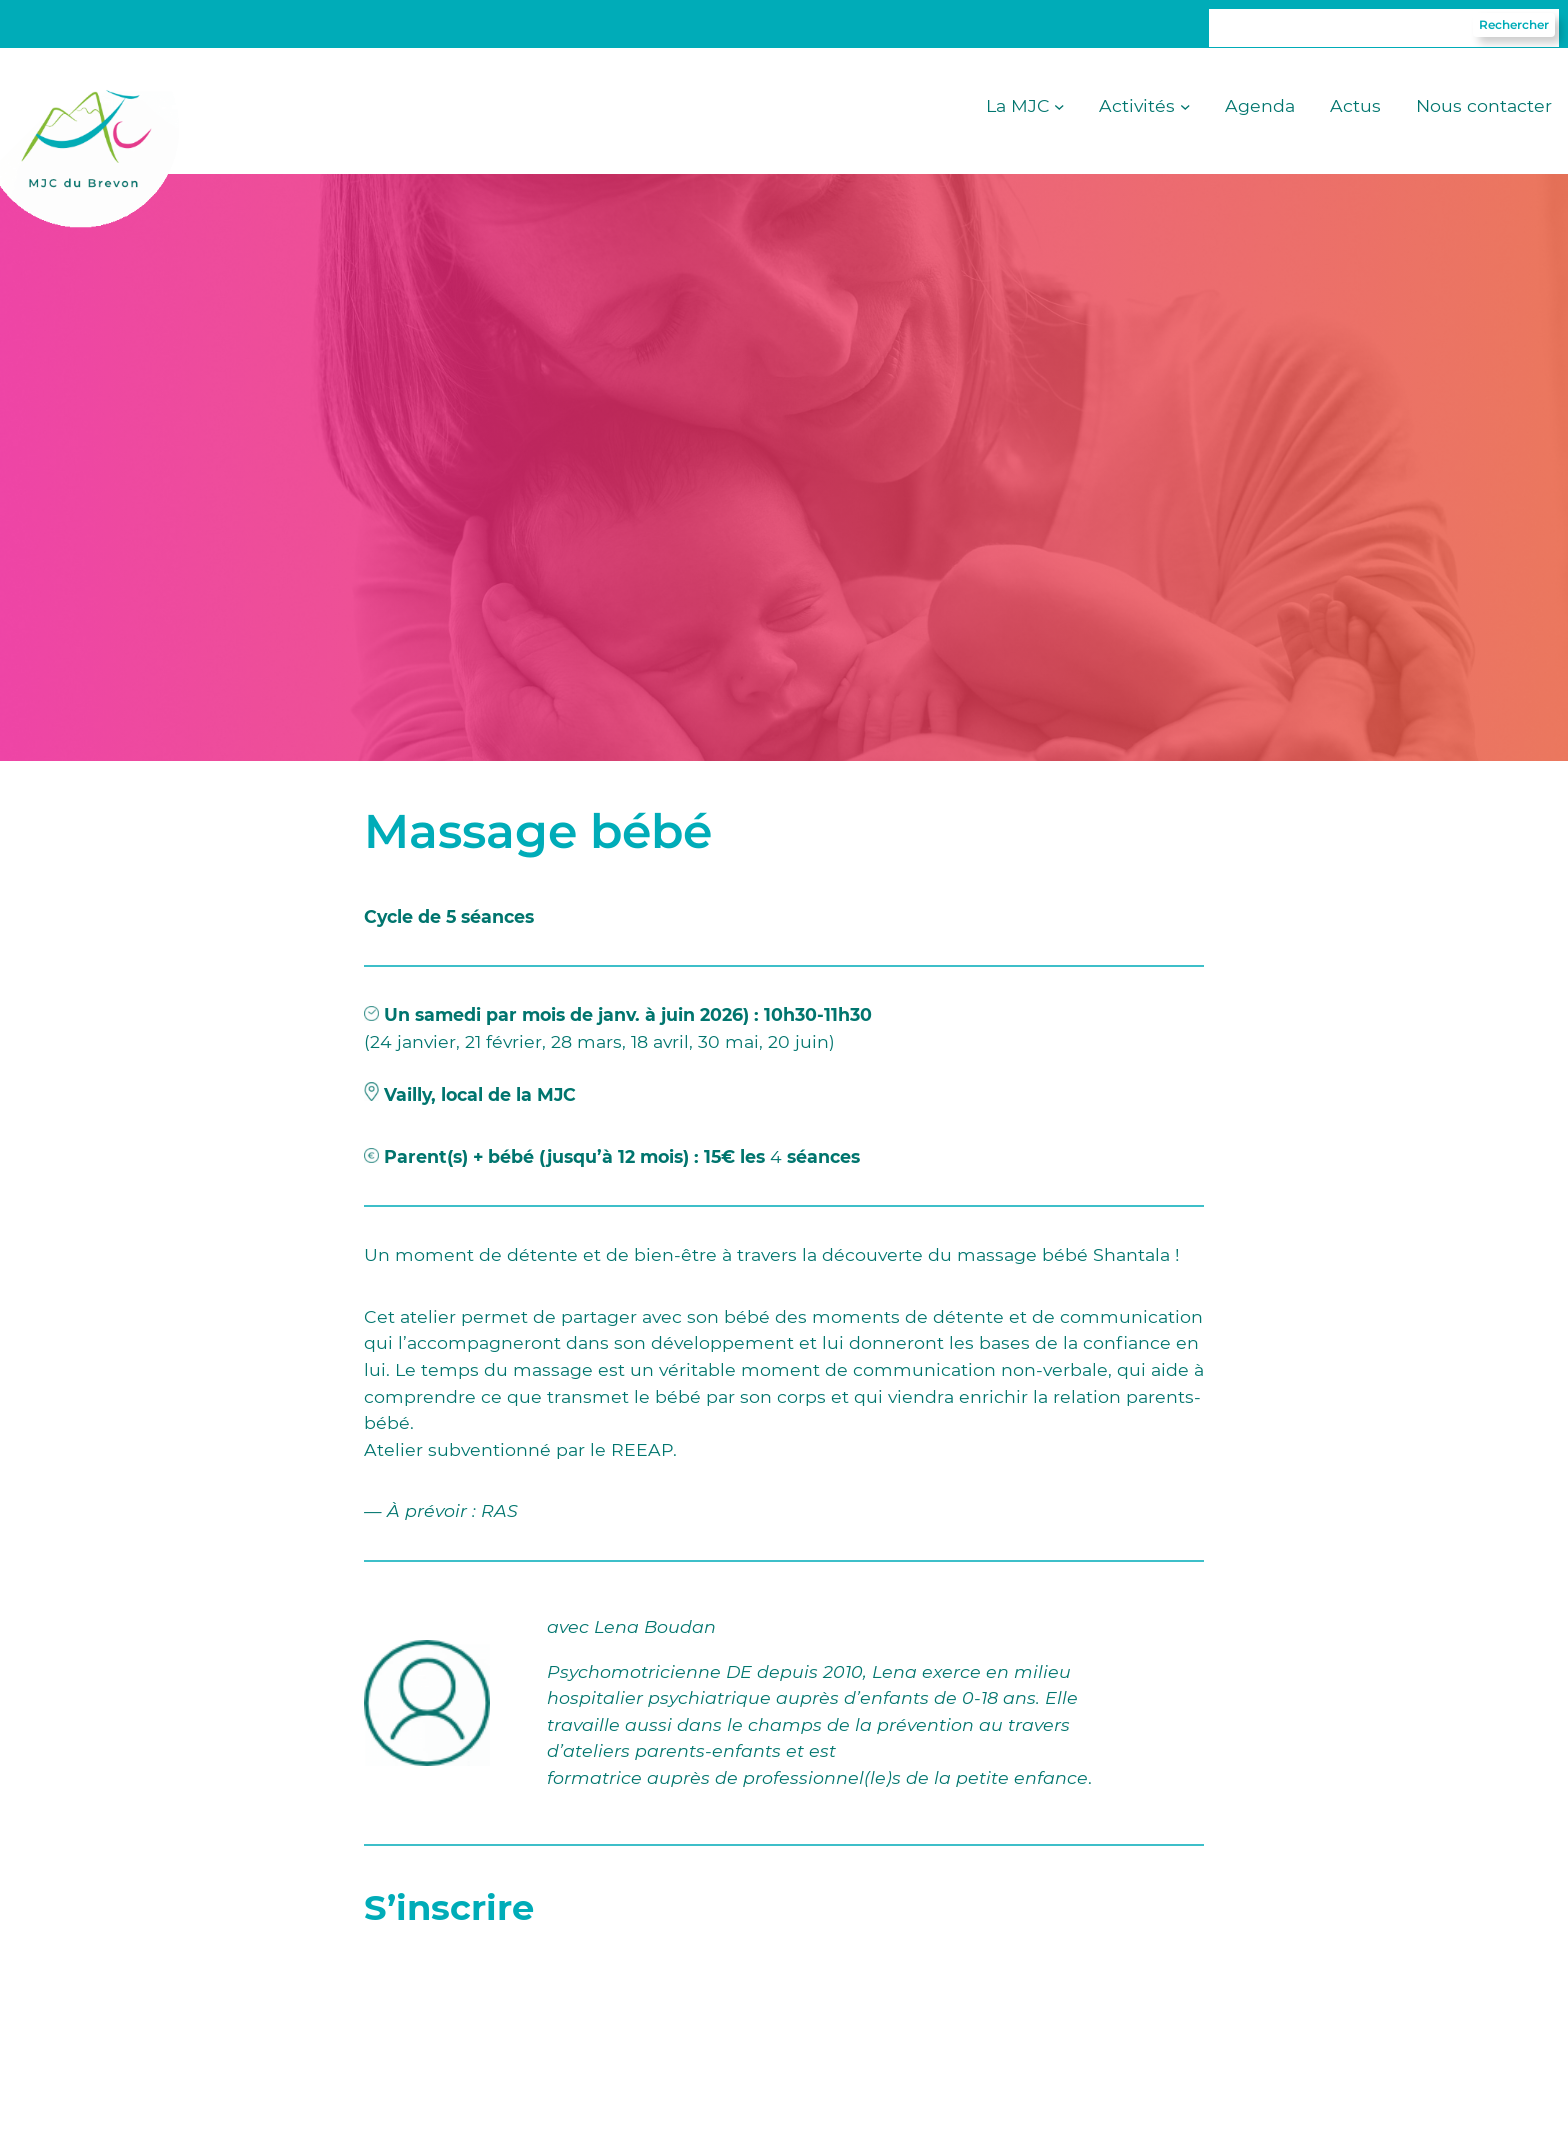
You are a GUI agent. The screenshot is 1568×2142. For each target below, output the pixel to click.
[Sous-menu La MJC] (1059, 106)
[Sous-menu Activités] (1185, 106)
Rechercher (1514, 24)
